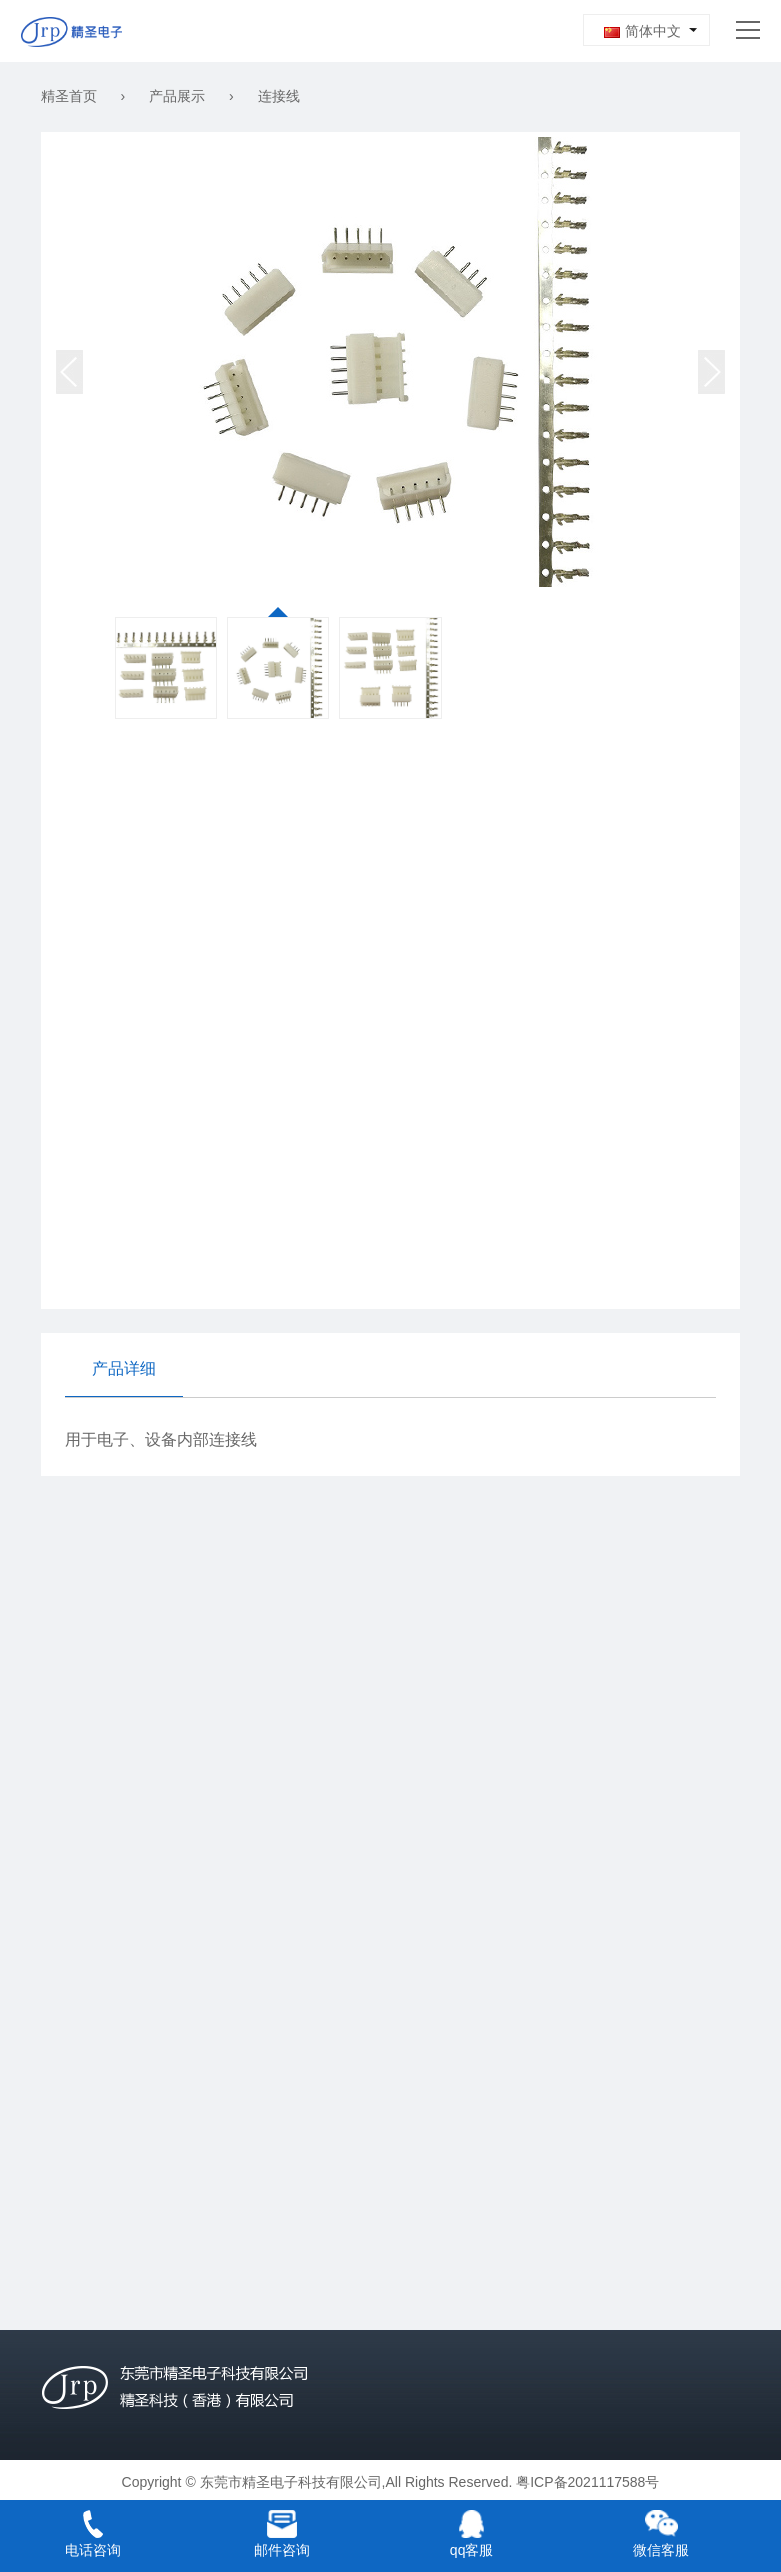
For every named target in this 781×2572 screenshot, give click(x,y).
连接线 (279, 96)
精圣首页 (69, 96)
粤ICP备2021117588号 (587, 2482)
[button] (711, 372)
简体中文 (642, 31)
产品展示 (177, 96)
